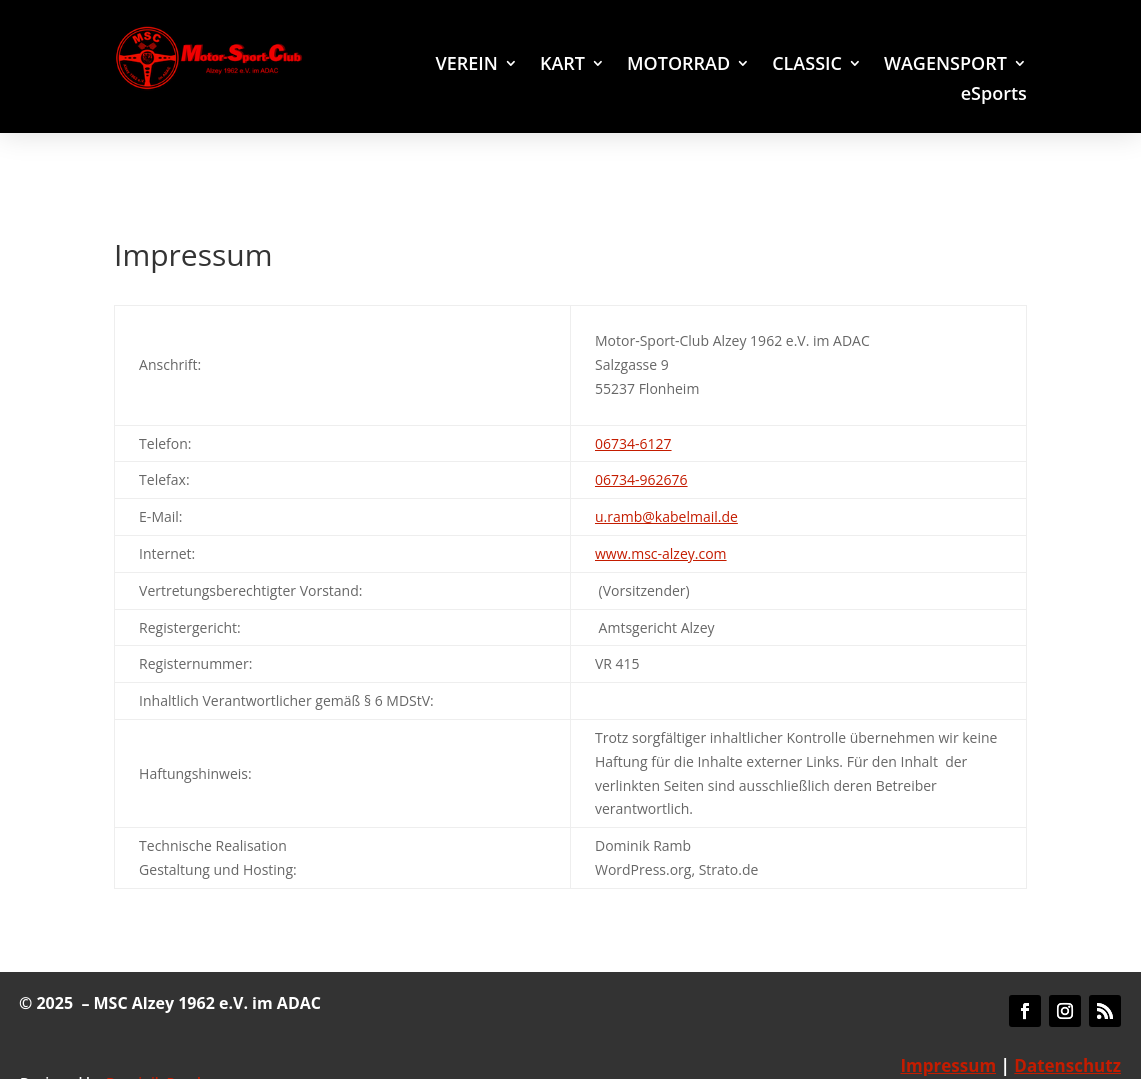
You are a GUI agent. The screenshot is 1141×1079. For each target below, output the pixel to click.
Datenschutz (1067, 1027)
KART (562, 65)
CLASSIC (807, 65)
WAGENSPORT (945, 65)
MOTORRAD (678, 65)
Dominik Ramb (156, 1044)
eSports (994, 95)
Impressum (948, 1027)
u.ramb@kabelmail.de (666, 478)
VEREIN (466, 65)
